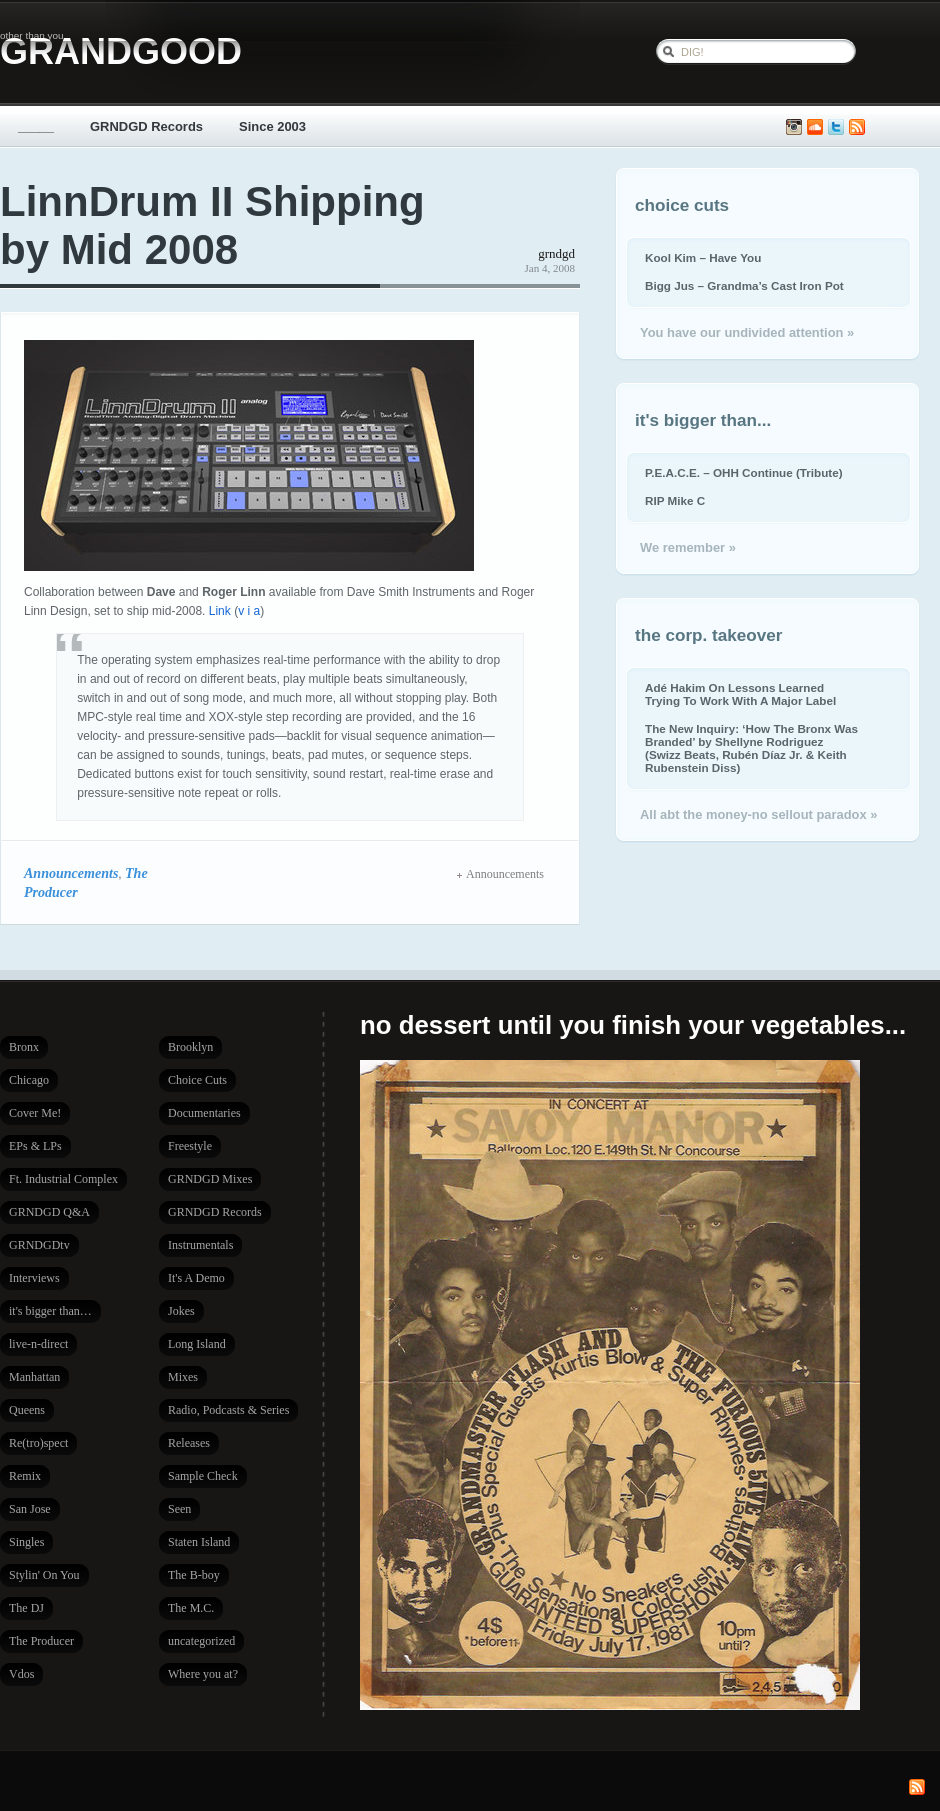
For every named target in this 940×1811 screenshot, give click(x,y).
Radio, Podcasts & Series (228, 1410)
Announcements (71, 873)
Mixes (183, 1377)
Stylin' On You (44, 1575)
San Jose (30, 1509)
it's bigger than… (50, 1311)
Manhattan (34, 1377)
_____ (36, 126)
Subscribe (857, 127)
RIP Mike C (675, 500)
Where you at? (203, 1674)
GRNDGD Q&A (49, 1212)
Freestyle (190, 1146)
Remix (25, 1476)
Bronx (24, 1047)
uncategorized (201, 1641)
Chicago (29, 1080)
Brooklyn (190, 1047)
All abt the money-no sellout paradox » (758, 814)
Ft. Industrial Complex (63, 1179)
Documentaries (204, 1113)
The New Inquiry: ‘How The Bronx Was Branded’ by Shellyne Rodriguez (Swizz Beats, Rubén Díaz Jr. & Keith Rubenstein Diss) (751, 748)
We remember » (688, 547)
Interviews (34, 1278)
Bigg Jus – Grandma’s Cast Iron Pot (744, 285)
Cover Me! (35, 1113)
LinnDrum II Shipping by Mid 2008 (212, 225)
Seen (179, 1509)
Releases (189, 1443)
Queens (27, 1410)
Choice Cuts (197, 1080)
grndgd (556, 253)
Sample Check (203, 1476)
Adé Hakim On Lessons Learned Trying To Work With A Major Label (740, 694)
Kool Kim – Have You (703, 257)
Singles (26, 1542)
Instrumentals (200, 1245)
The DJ (26, 1608)
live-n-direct (38, 1344)
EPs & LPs (35, 1146)
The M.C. (191, 1608)
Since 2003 (272, 126)
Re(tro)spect (38, 1443)
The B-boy (194, 1575)
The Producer (41, 1641)
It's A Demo (196, 1278)
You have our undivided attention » (747, 332)
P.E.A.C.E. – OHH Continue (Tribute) (744, 472)
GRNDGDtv (39, 1245)
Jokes (181, 1311)
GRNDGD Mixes (210, 1179)
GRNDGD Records (146, 126)
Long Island (197, 1344)
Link (220, 611)
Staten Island (199, 1542)
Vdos (21, 1674)
